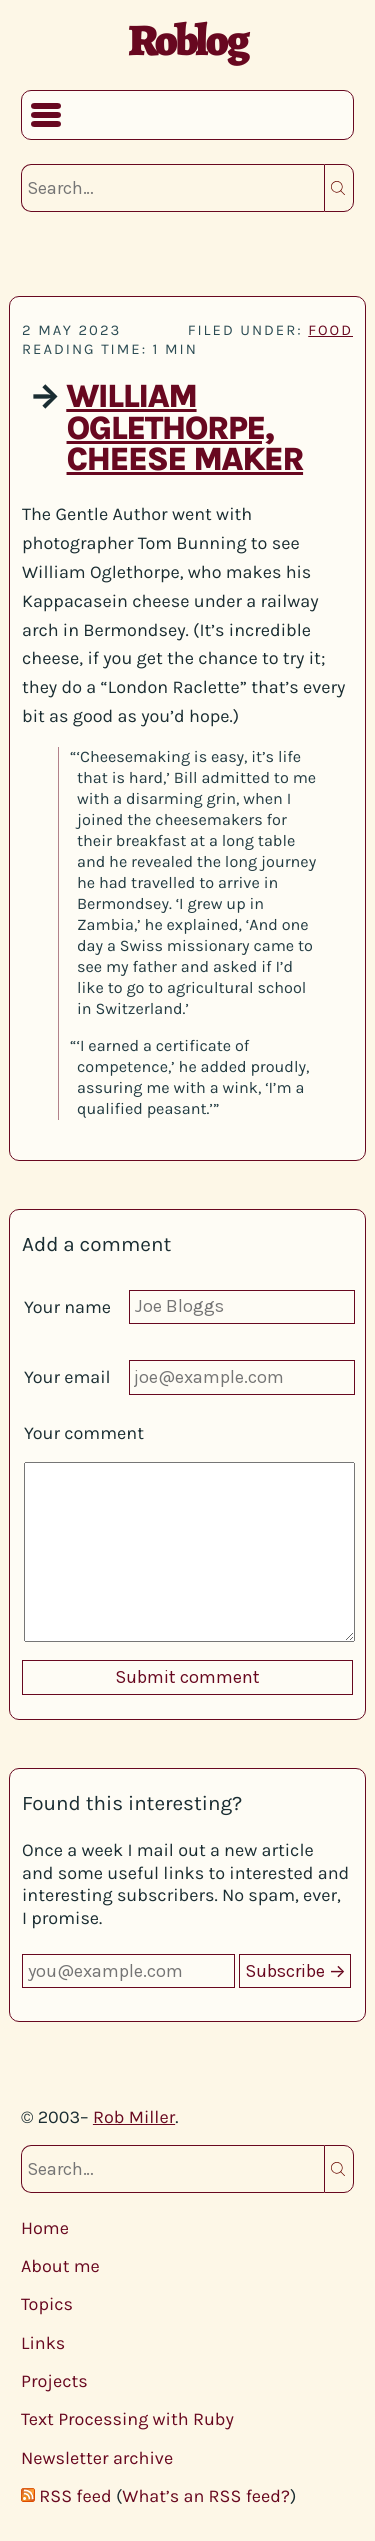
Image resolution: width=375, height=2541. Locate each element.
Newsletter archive (97, 2458)
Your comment (84, 1433)
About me (60, 2266)
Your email (67, 1377)
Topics (47, 2304)
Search (339, 188)
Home (45, 2228)
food (330, 330)
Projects (54, 2381)
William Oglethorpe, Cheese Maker (184, 428)
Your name (67, 1307)
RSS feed (75, 2496)
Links (43, 2343)
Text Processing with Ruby (127, 2419)
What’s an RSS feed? (206, 2496)
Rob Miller (134, 2117)
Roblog (187, 40)
